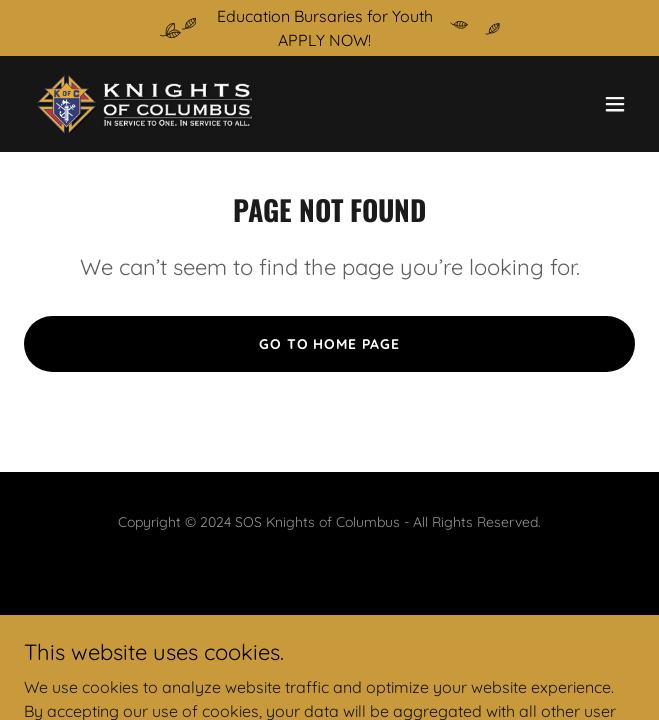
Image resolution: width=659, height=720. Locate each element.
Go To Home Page (330, 344)
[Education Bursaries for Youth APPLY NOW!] (329, 28)
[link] (144, 104)
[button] (615, 104)
